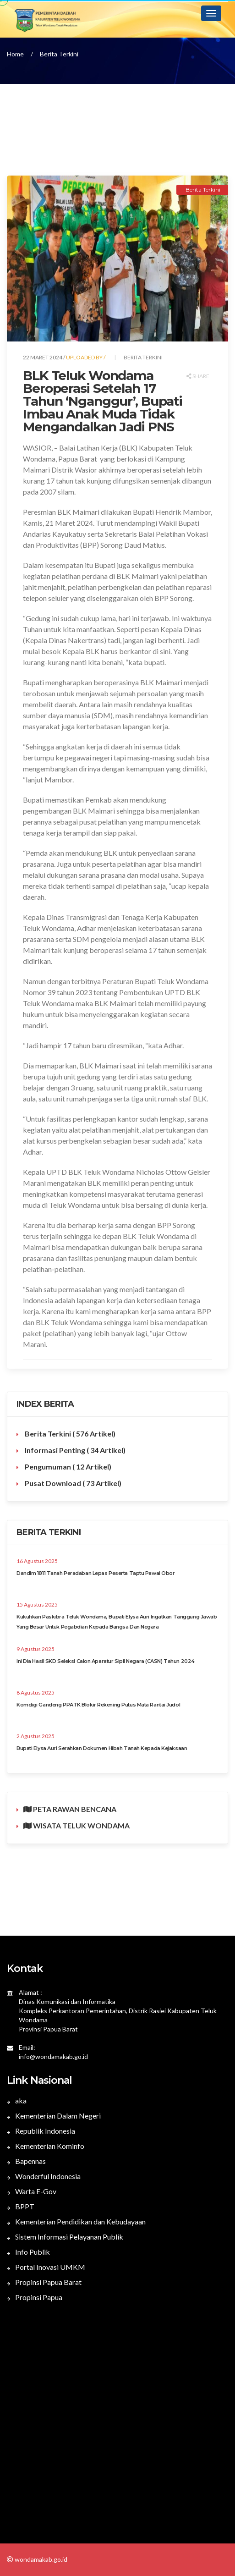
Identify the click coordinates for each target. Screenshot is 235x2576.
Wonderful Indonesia (44, 2176)
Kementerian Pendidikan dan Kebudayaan (76, 2221)
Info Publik (28, 2251)
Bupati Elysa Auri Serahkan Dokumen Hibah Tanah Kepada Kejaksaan (101, 1748)
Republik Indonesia (41, 2130)
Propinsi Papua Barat (44, 2282)
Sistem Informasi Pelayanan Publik (65, 2236)
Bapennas (26, 2161)
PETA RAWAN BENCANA (69, 1809)
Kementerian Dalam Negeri (54, 2115)
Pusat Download (72, 1483)
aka (17, 2100)
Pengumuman (67, 1466)
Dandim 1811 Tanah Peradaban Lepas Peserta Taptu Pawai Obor (95, 1573)
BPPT (20, 2206)
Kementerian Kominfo (45, 2145)
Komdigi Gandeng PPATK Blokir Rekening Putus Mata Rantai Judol (98, 1704)
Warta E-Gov (31, 2191)
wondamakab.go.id (40, 2559)
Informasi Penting (74, 1450)
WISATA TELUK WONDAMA (76, 1825)
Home (15, 54)
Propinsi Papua (34, 2297)
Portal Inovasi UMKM (46, 2266)
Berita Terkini (59, 54)
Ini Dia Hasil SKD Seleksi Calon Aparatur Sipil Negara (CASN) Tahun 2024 (105, 1661)
